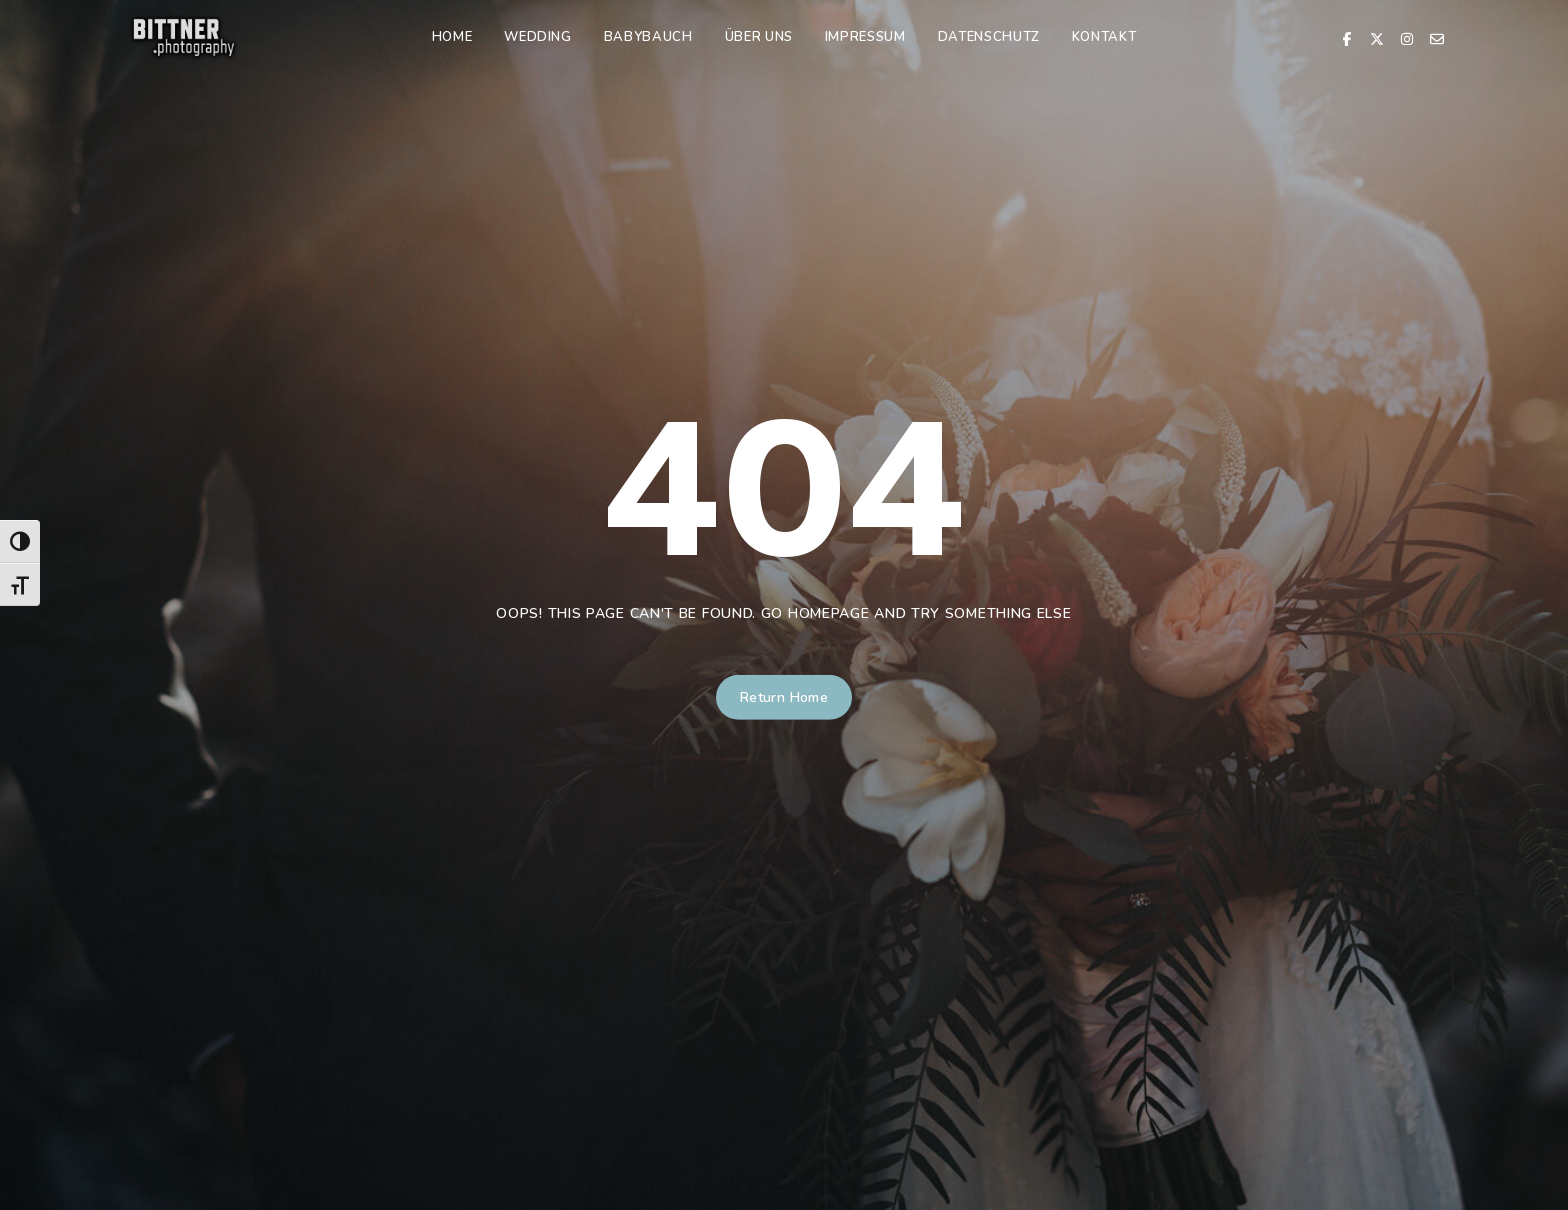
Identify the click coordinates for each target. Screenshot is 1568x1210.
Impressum (865, 37)
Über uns (759, 37)
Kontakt (1104, 37)
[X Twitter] (1377, 37)
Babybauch (648, 37)
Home (452, 37)
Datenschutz (989, 37)
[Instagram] (1407, 37)
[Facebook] (1347, 37)
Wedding (538, 37)
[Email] (1437, 37)
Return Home (784, 697)
